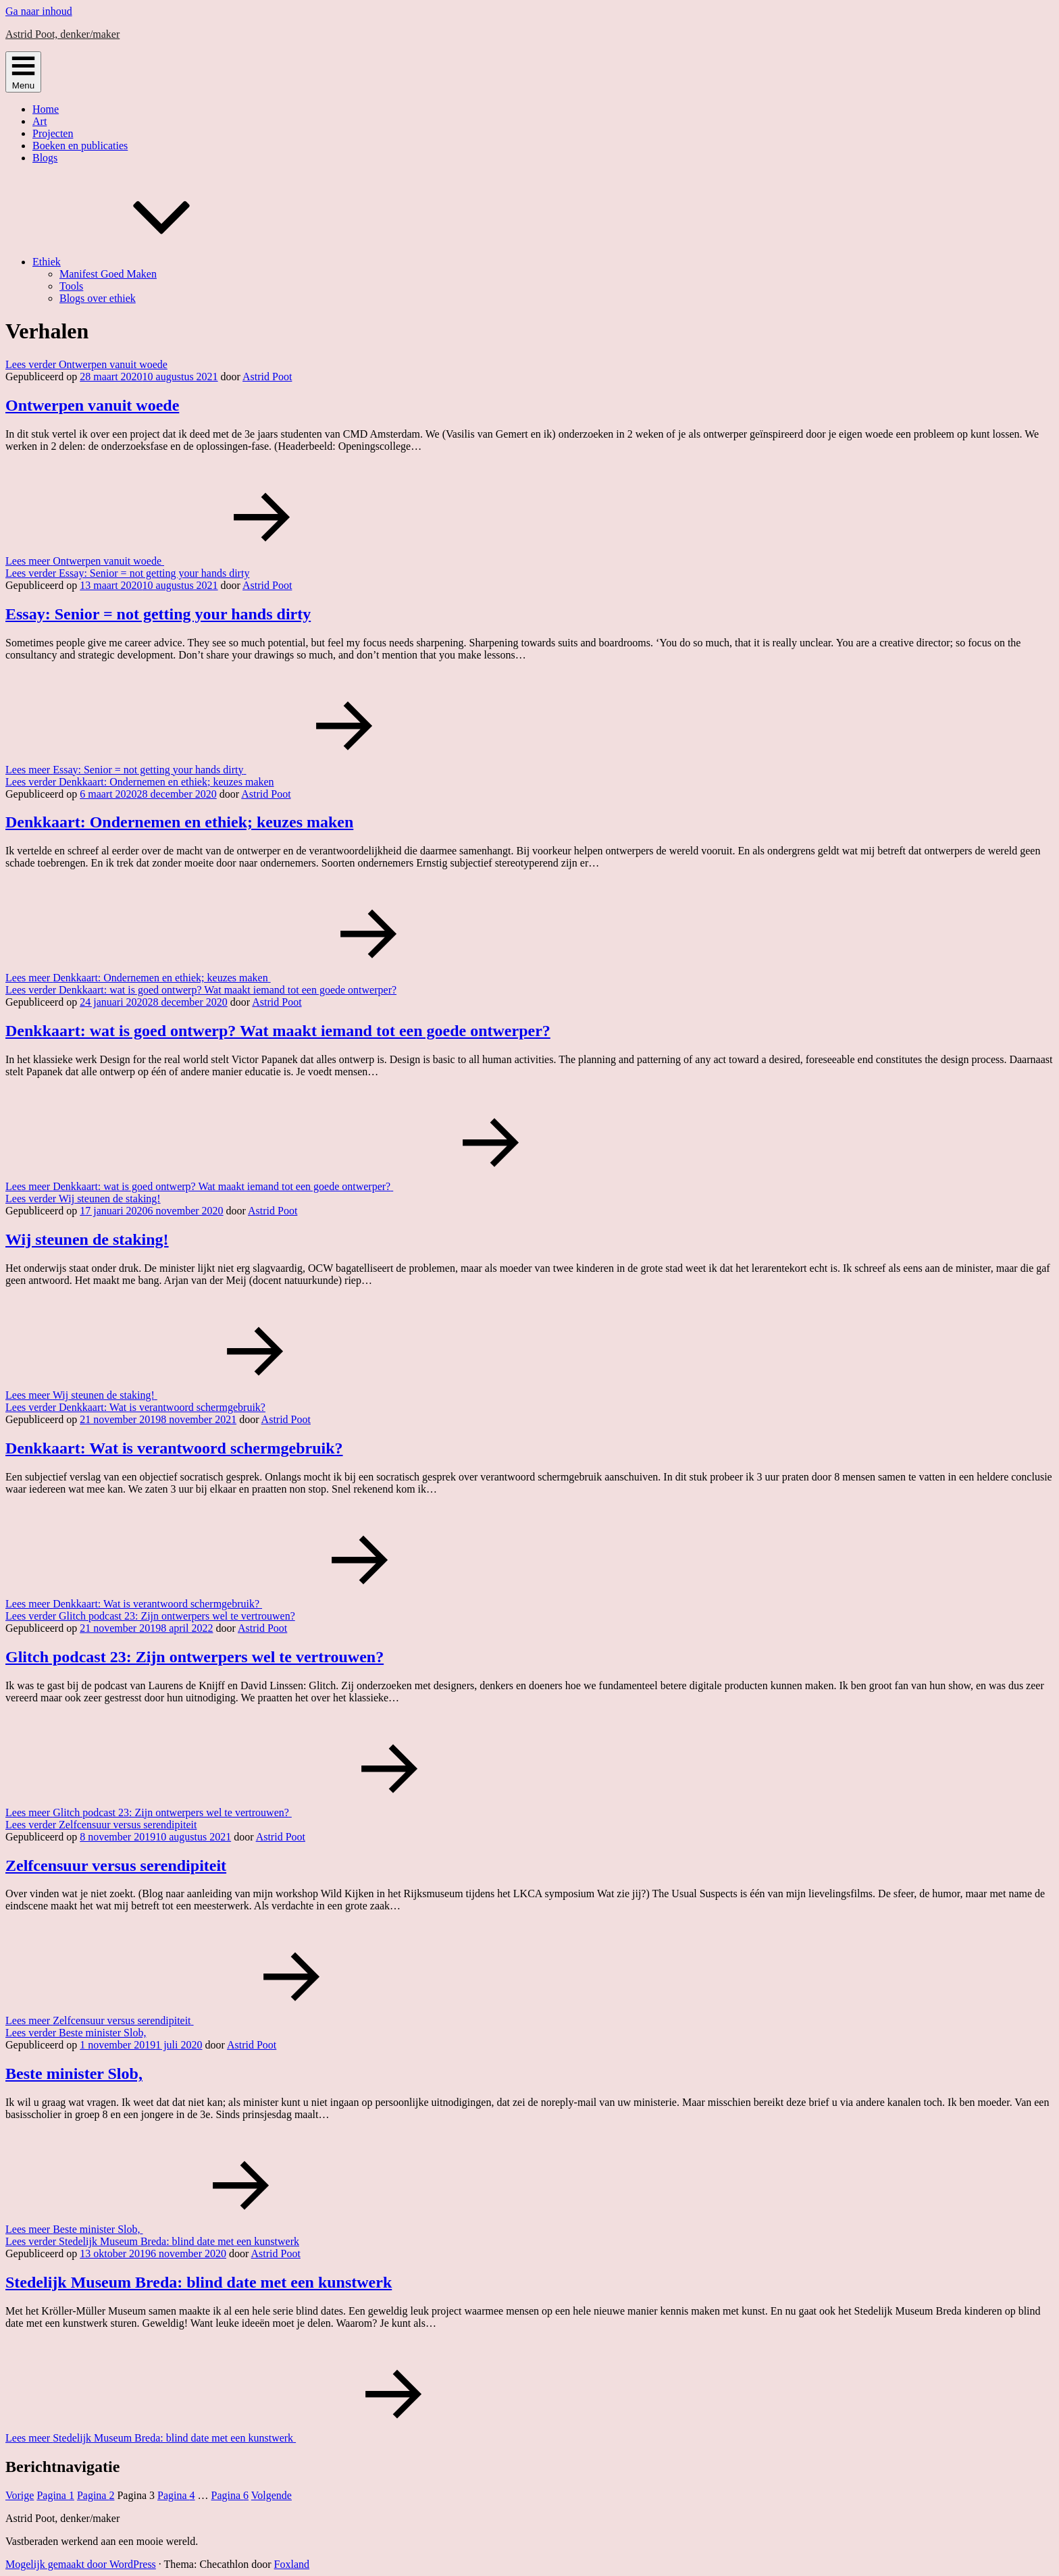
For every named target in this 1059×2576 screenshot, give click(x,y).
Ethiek (147, 261)
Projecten (52, 133)
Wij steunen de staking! (87, 1239)
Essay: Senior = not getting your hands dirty (158, 614)
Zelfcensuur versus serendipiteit (115, 1865)
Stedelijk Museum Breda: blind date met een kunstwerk (198, 2282)
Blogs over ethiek (97, 298)
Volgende (271, 2495)
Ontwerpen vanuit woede (92, 405)
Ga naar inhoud (38, 11)
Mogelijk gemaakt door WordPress (80, 2564)
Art (39, 121)
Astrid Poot (267, 376)
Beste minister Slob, (74, 2073)
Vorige (19, 2495)
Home (45, 109)
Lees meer (186, 561)
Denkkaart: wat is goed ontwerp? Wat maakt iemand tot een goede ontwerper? (277, 1030)
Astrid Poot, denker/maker (62, 34)
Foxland (291, 2564)
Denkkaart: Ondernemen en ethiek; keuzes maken (179, 822)
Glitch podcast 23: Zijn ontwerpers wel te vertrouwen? (194, 1657)
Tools (71, 286)
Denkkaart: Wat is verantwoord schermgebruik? (174, 1448)
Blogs (44, 157)
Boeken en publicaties (80, 145)
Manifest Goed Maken (108, 274)
